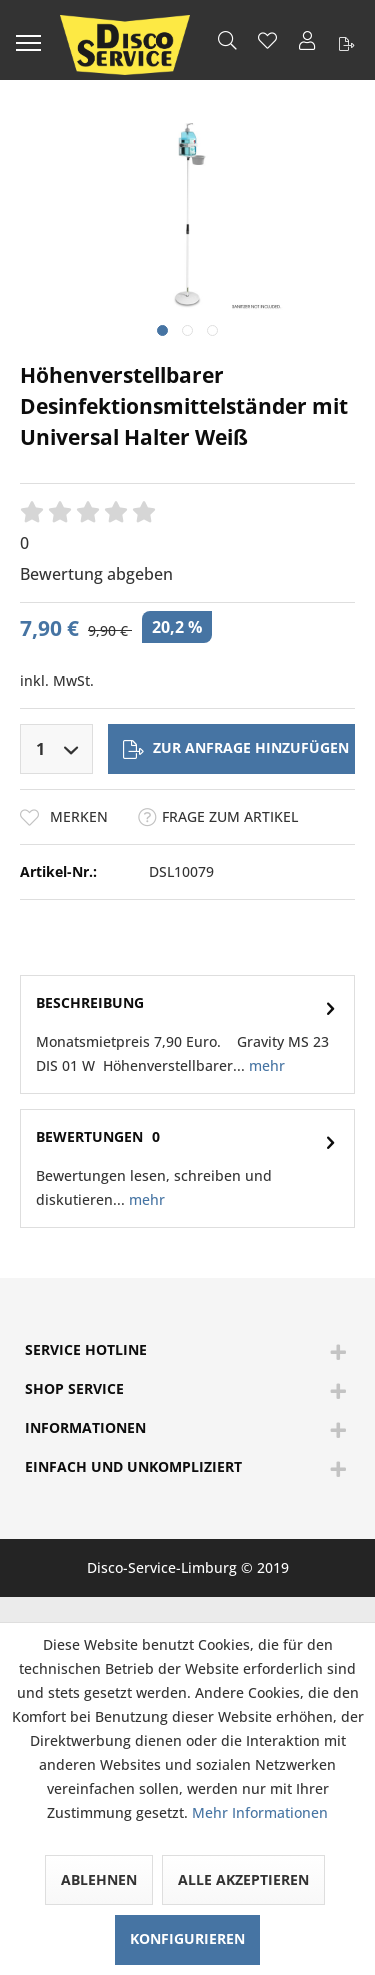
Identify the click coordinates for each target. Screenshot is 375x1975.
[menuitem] (28, 40)
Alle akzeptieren (243, 1879)
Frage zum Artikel (218, 816)
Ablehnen (99, 1879)
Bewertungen (89, 1136)
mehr (265, 1065)
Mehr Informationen (260, 1812)
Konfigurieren (187, 1938)
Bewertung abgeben (96, 574)
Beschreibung (90, 1002)
